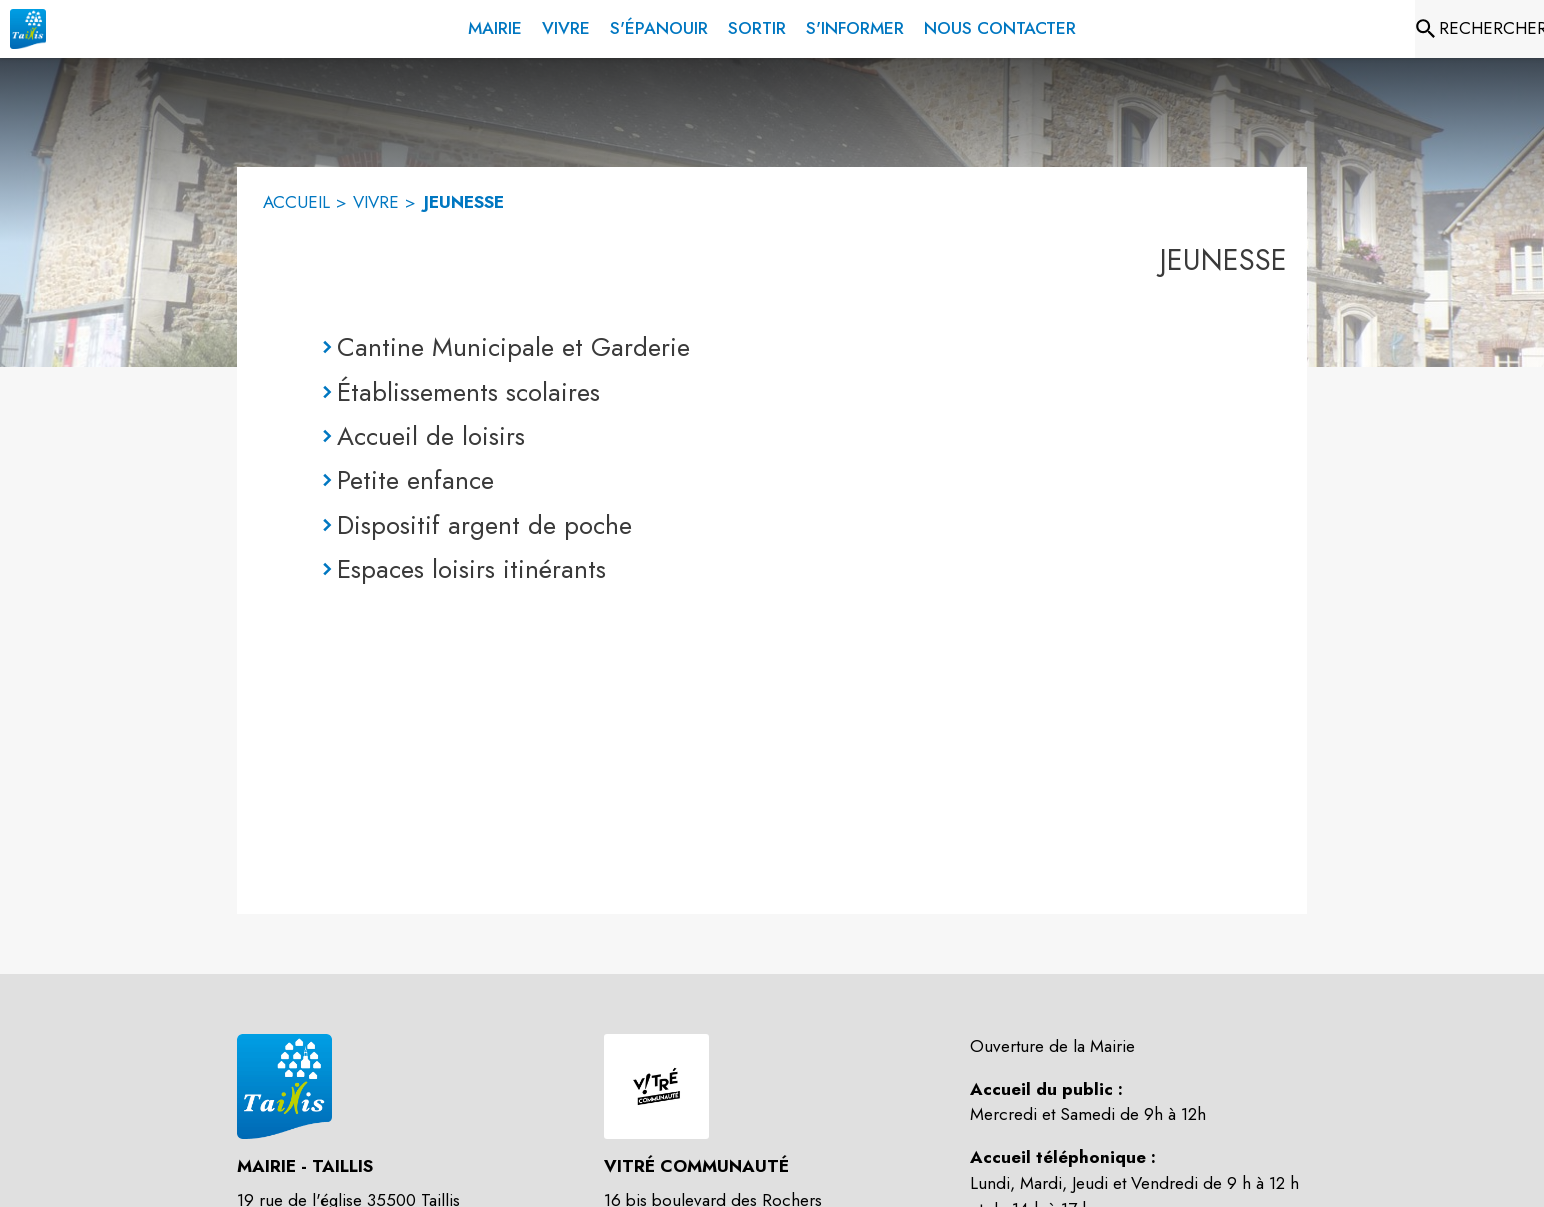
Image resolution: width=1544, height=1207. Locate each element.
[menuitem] (495, 25)
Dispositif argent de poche (484, 525)
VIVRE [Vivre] (376, 202)
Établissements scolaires (468, 392)
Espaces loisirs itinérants (471, 569)
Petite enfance (415, 480)
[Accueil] (28, 29)
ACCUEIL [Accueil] (296, 202)
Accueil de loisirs (431, 436)
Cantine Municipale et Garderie (513, 347)
